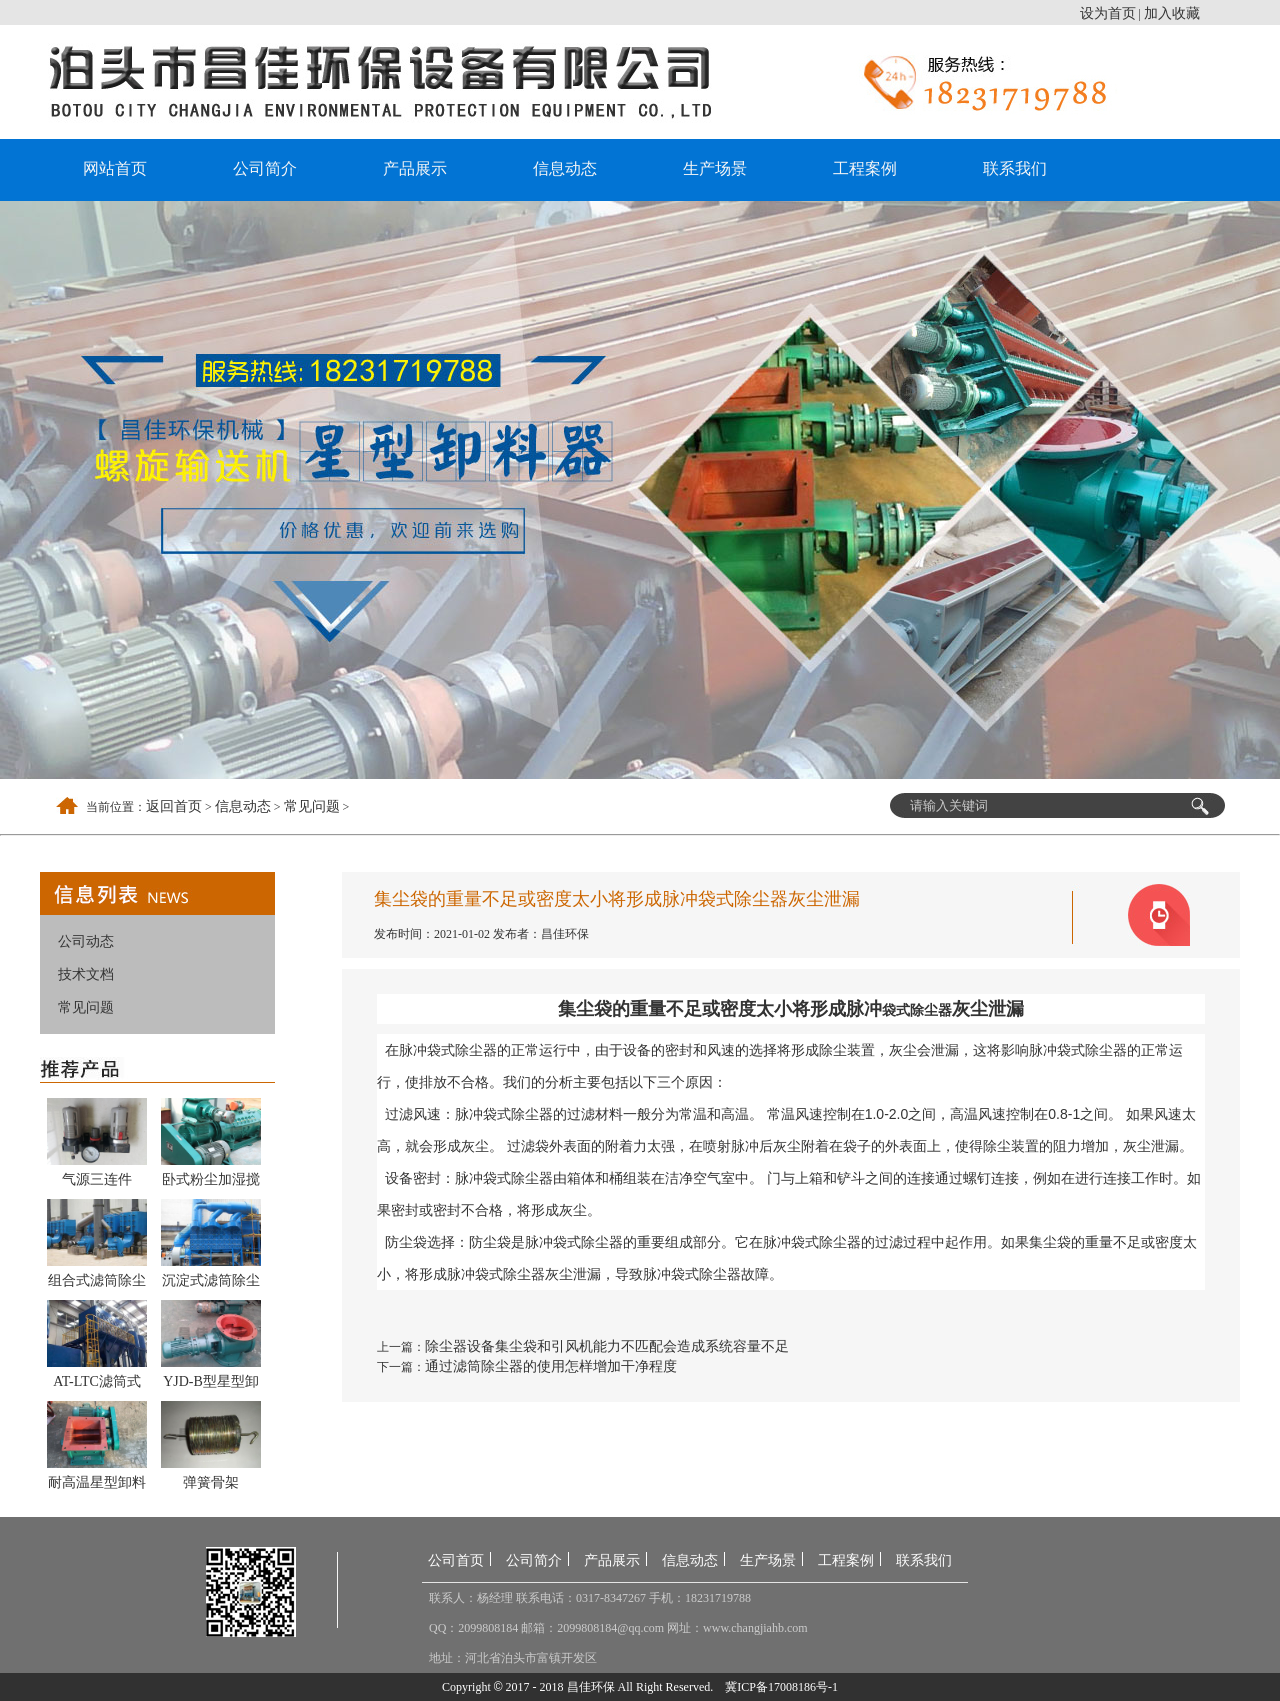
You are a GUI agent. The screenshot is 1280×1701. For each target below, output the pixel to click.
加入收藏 (1172, 13)
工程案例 (865, 168)
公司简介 (265, 168)
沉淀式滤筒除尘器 (211, 1284)
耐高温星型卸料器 (97, 1486)
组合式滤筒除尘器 (97, 1284)
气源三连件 (97, 1179)
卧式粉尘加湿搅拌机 (211, 1183)
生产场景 (715, 168)
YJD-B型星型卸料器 (211, 1385)
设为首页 (1108, 13)
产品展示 (415, 168)
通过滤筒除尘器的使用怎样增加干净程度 (551, 1366)
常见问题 (312, 806)
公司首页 (456, 1560)
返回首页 (174, 806)
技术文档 (86, 974)
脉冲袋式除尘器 (448, 1050)
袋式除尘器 (917, 1010)
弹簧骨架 (211, 1482)
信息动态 (565, 168)
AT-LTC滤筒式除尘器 (97, 1385)
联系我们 (1015, 168)
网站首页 (115, 168)
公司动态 (86, 941)
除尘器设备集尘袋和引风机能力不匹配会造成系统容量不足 (607, 1346)
